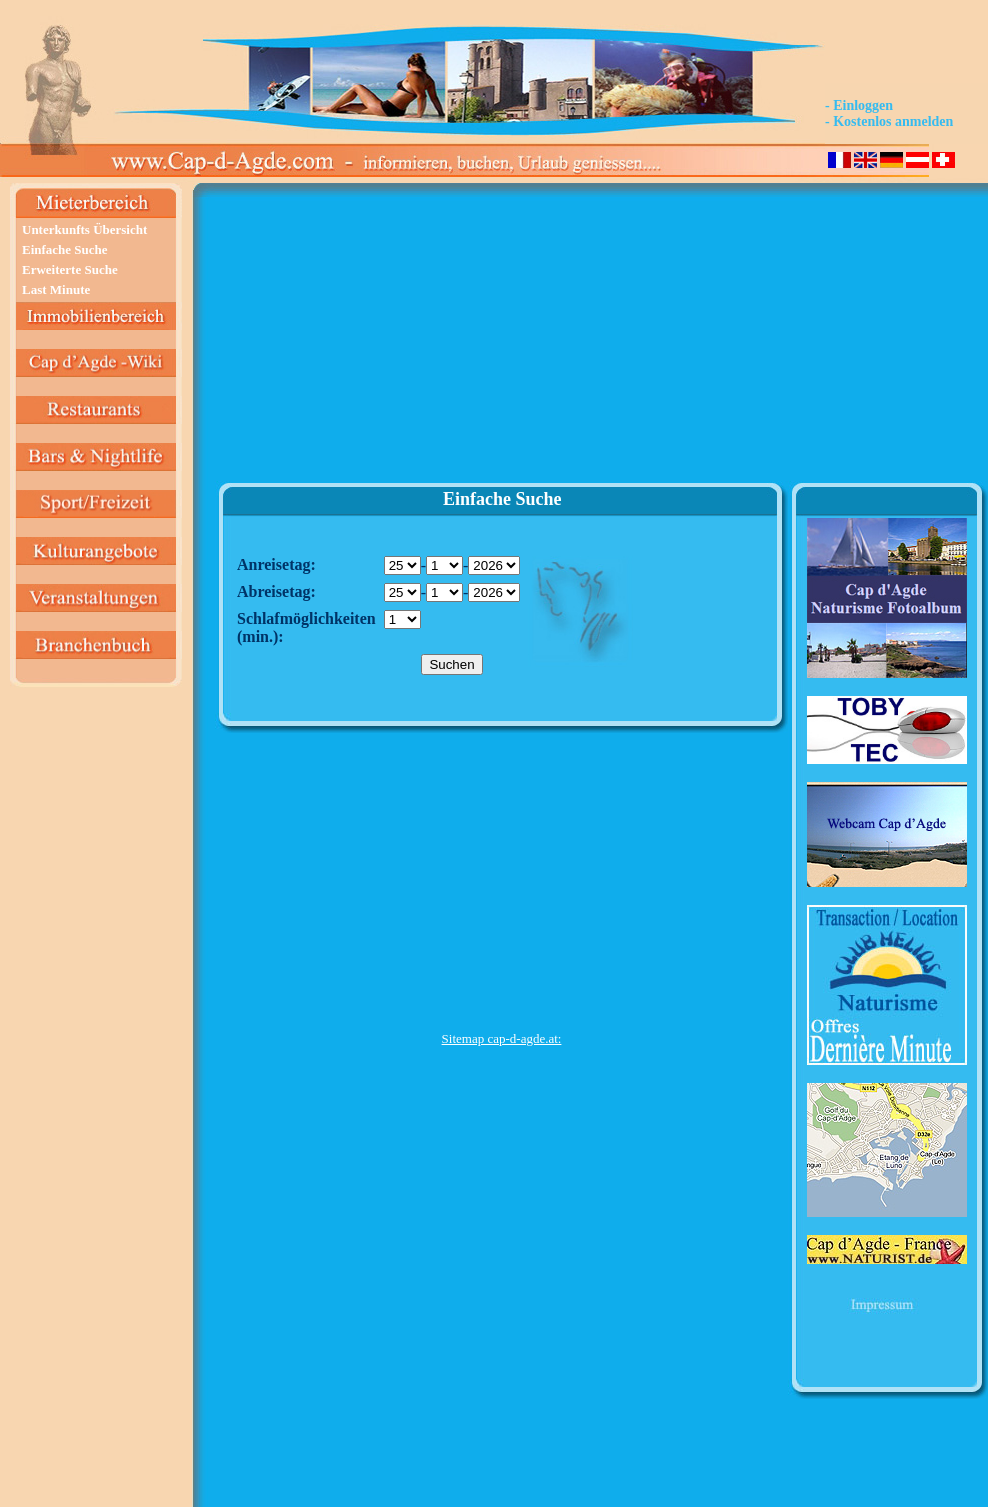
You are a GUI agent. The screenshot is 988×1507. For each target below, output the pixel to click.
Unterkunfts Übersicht (84, 229)
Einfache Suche (65, 249)
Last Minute (56, 289)
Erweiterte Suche (70, 269)
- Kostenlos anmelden (889, 121)
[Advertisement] (501, 341)
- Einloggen (859, 105)
